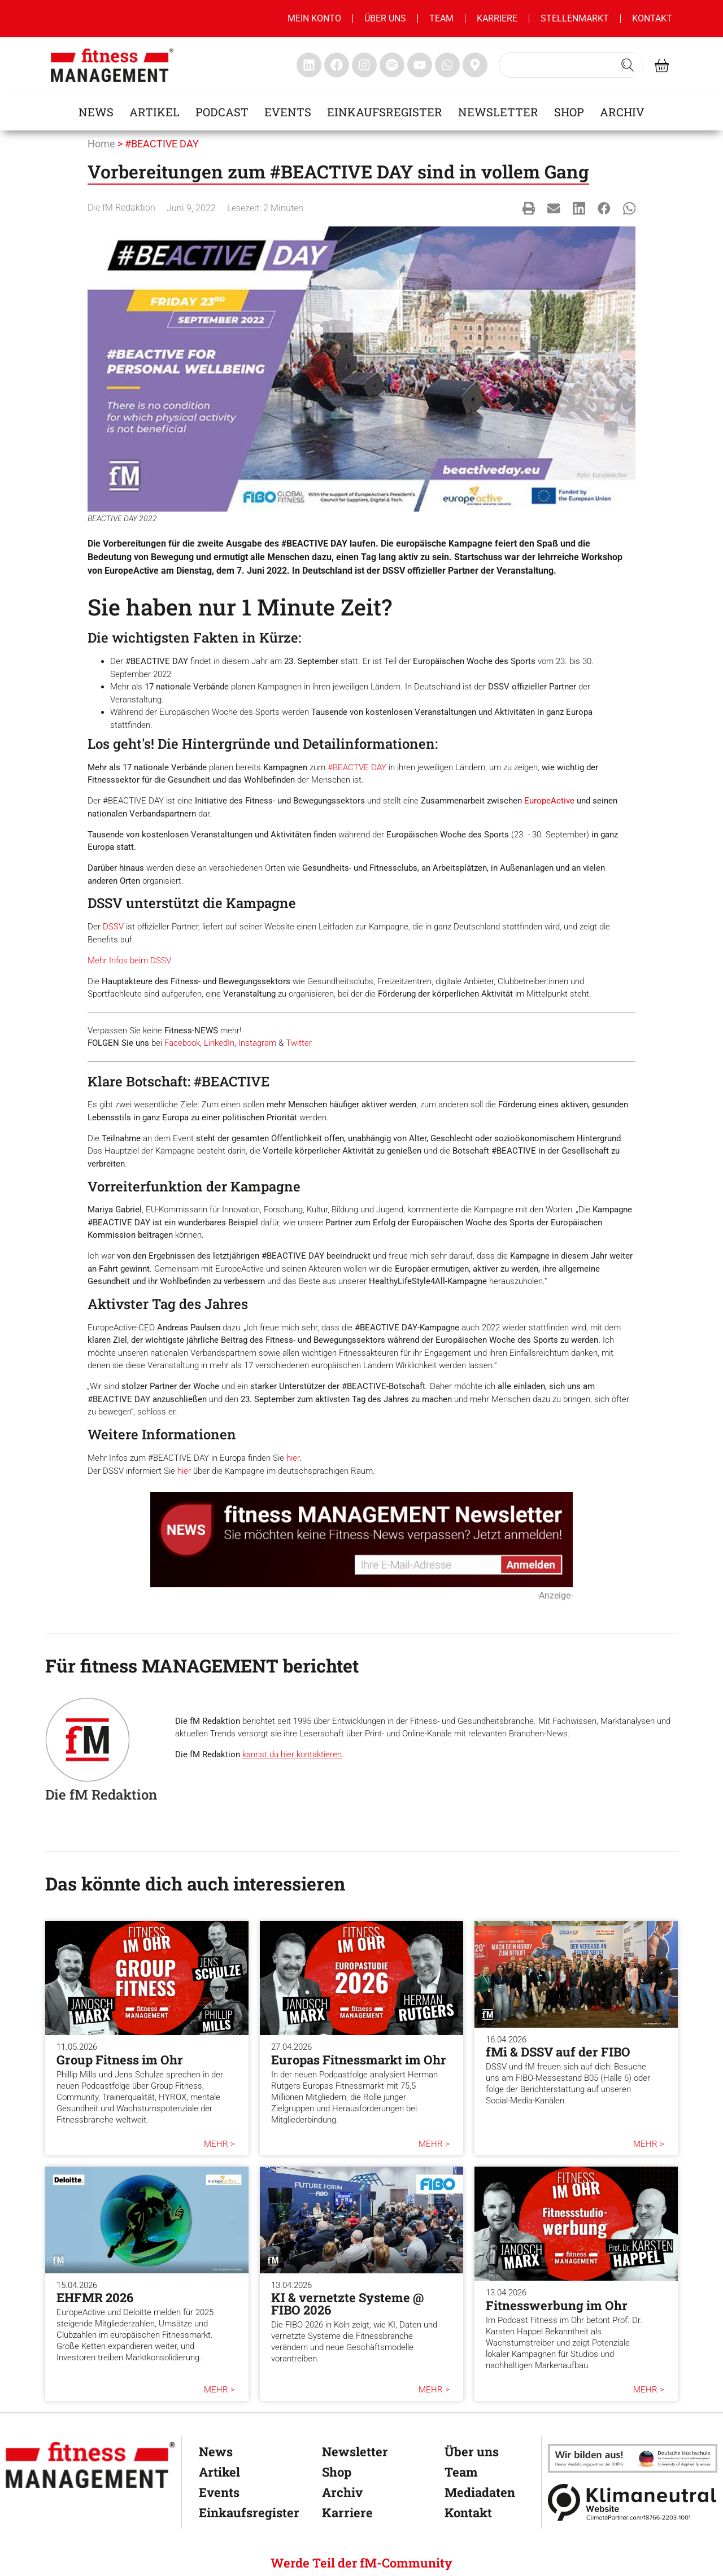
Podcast (222, 111)
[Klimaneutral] (632, 2502)
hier (292, 1458)
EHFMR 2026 (94, 2297)
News (96, 111)
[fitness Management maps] (475, 65)
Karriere (497, 18)
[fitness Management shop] (662, 65)
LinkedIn (219, 1043)
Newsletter (498, 111)
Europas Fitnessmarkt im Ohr (358, 2059)
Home (101, 144)
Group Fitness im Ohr (119, 2059)
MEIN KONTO (314, 18)
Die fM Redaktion (121, 207)
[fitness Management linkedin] (309, 65)
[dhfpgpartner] (632, 2458)
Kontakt (652, 18)
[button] (528, 208)
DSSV (113, 927)
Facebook (182, 1043)
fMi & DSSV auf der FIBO (558, 2052)
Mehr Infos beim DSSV (129, 960)
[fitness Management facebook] (336, 65)
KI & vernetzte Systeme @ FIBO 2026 (347, 2303)
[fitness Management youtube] (419, 65)
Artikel (154, 111)
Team (441, 18)
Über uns (385, 18)
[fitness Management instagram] (364, 65)
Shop (569, 111)
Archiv (622, 111)
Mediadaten (480, 2492)
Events (287, 111)
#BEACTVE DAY (357, 767)
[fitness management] (112, 65)
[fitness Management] (90, 2465)
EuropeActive (549, 801)
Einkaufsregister (384, 111)
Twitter (299, 1043)
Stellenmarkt (575, 18)
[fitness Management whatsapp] (447, 65)
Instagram (257, 1043)
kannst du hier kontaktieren (292, 1754)
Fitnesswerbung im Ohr (557, 2305)
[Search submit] (627, 65)
